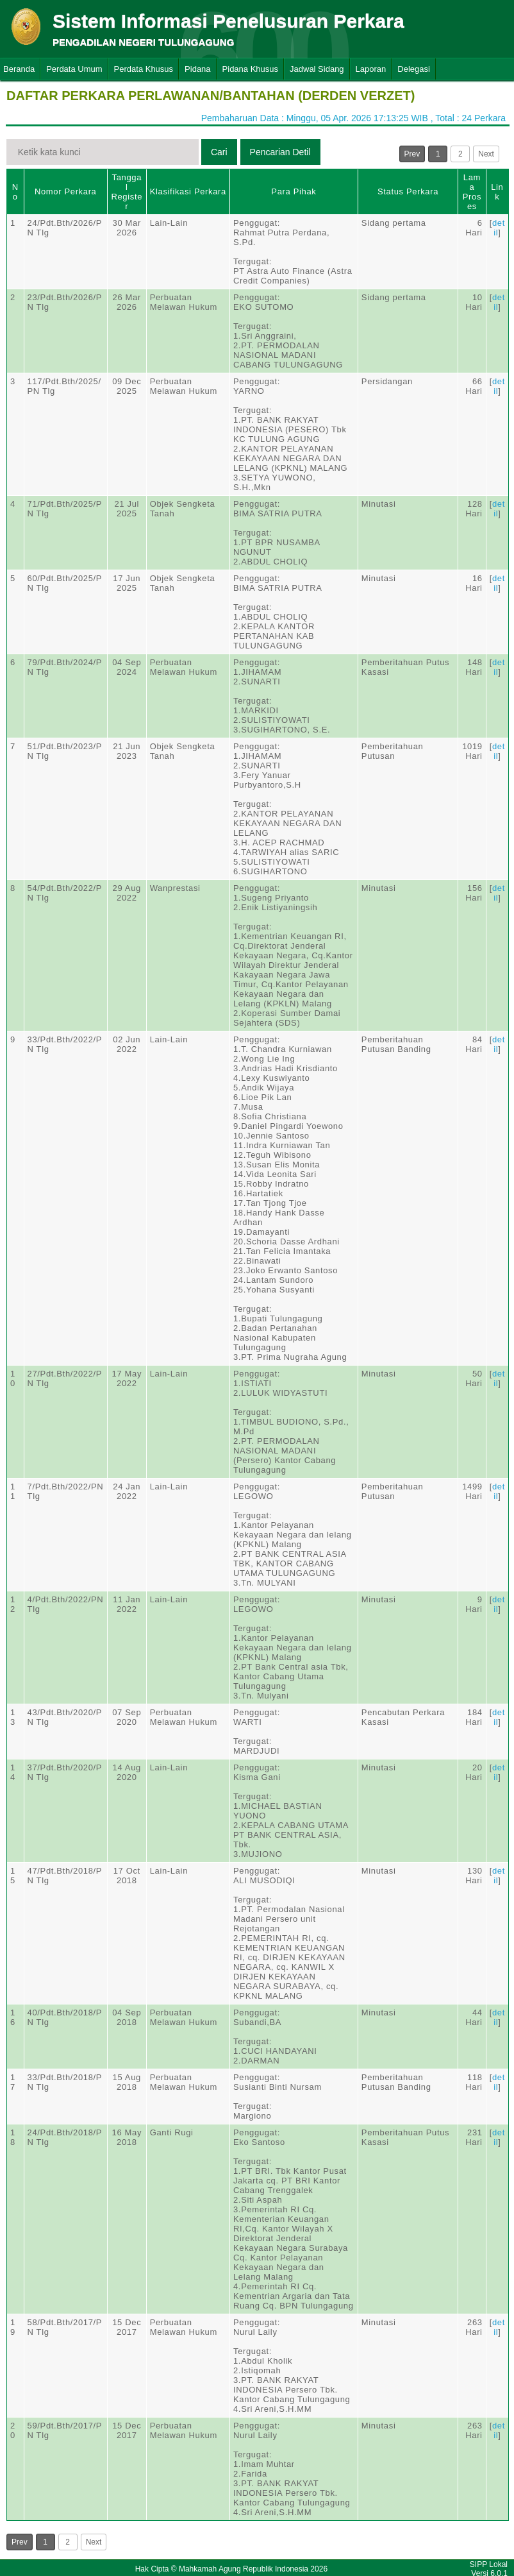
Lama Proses (472, 192)
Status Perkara (407, 191)
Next (486, 153)
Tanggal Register (126, 192)
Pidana (197, 69)
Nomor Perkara (66, 191)
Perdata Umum (74, 69)
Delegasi (413, 69)
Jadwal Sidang (317, 69)
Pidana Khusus (250, 69)
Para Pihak (293, 191)
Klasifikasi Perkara (188, 191)
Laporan (371, 69)
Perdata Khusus (144, 69)
